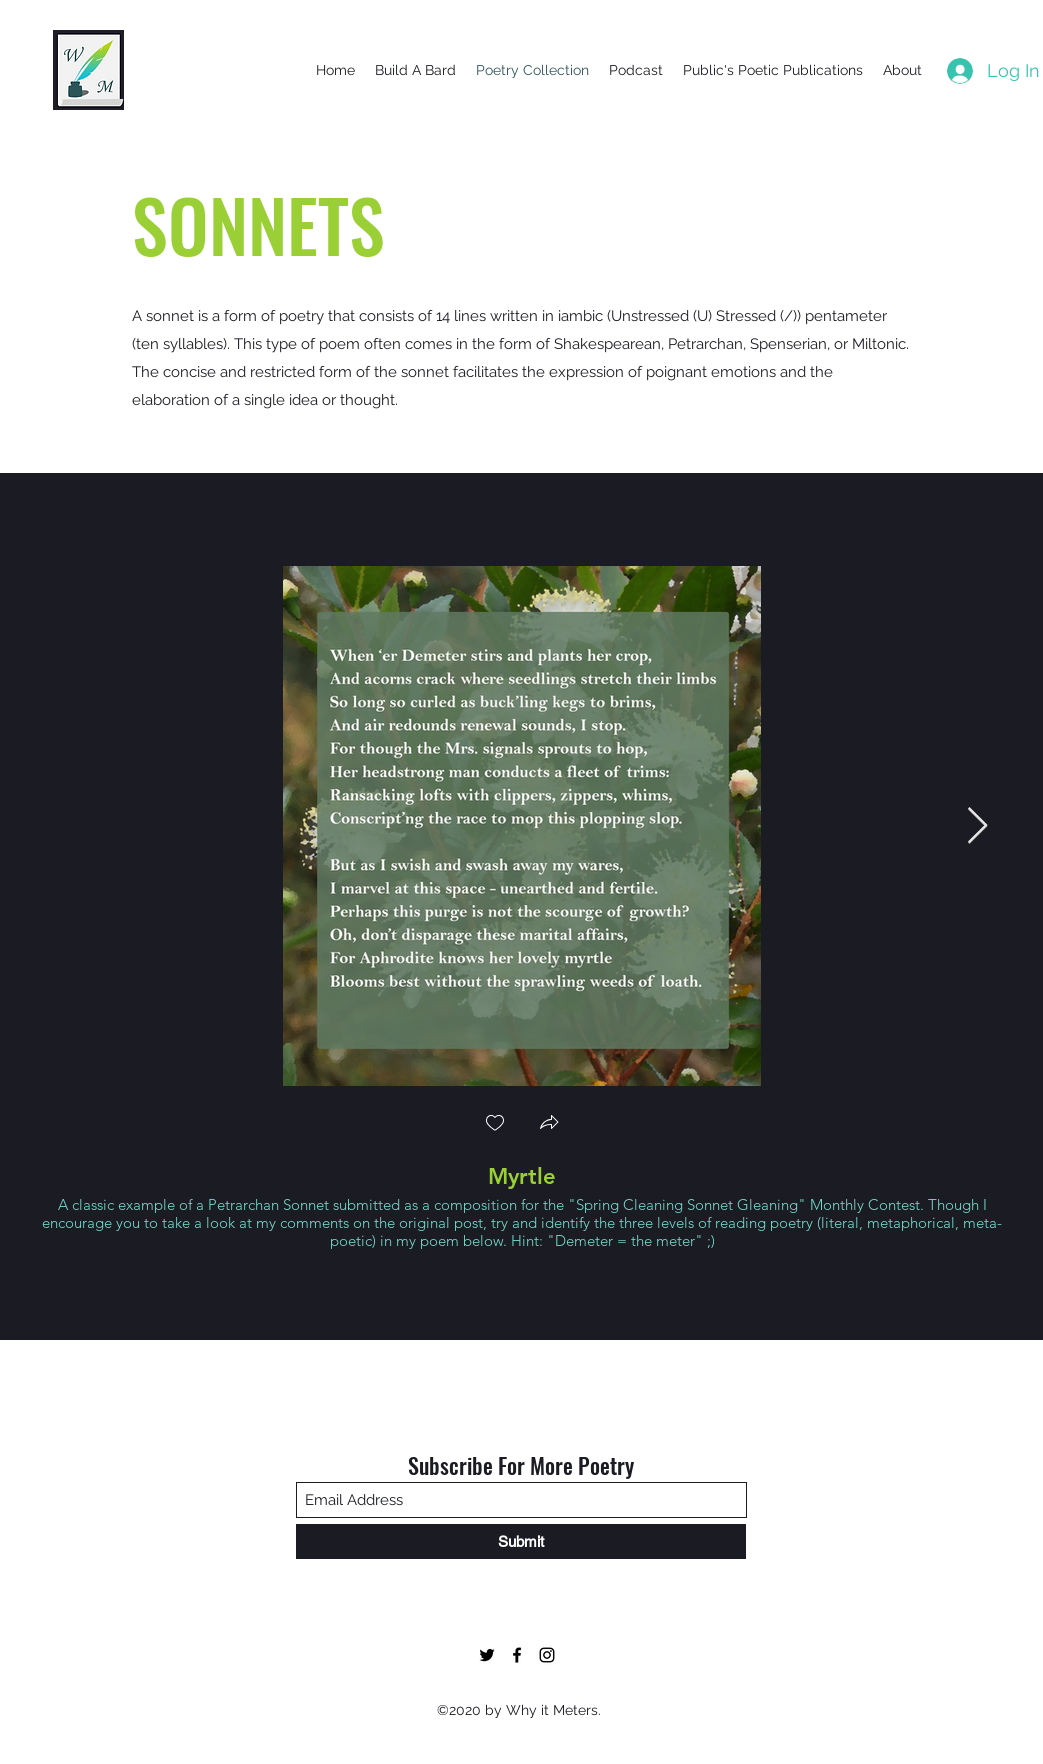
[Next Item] (977, 826)
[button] (549, 1124)
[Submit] (521, 1541)
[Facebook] (517, 1655)
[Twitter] (487, 1655)
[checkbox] (495, 1124)
